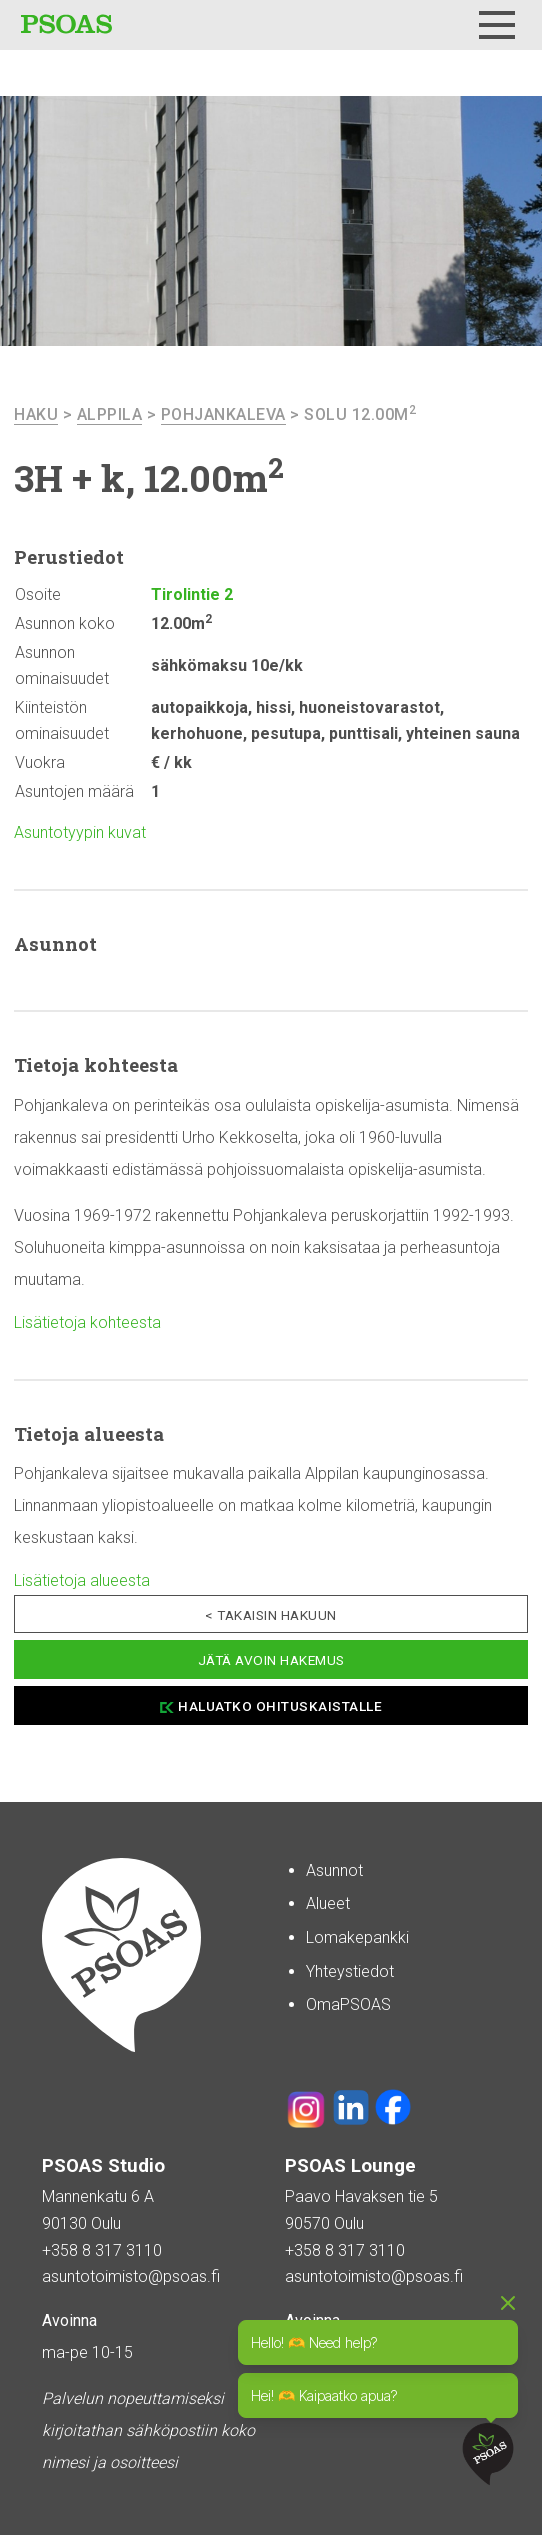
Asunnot (334, 1870)
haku (36, 414)
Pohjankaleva (223, 414)
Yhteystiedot (350, 1971)
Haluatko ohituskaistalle (280, 1706)
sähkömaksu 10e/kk (227, 665)
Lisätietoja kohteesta (87, 1322)
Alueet (328, 1903)
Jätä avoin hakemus (271, 1660)
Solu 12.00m (360, 414)
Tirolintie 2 (192, 594)
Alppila (110, 414)
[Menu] (497, 25)
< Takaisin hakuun (271, 1615)
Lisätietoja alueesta (82, 1580)
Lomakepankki (357, 1937)
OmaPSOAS (348, 2004)
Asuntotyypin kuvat (80, 832)
